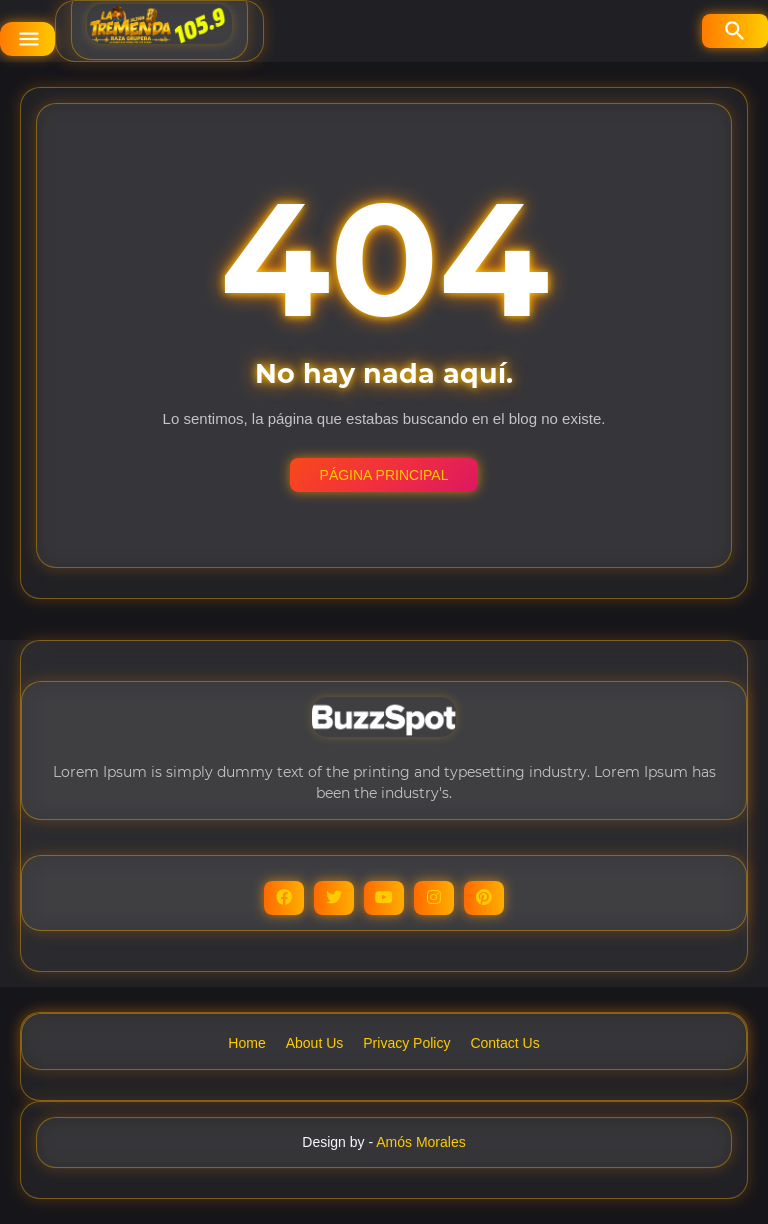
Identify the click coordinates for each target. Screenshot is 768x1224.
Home (246, 1043)
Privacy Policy (406, 1043)
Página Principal (384, 475)
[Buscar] (735, 31)
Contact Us (504, 1043)
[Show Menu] (27, 39)
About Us (315, 1043)
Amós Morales (420, 1142)
